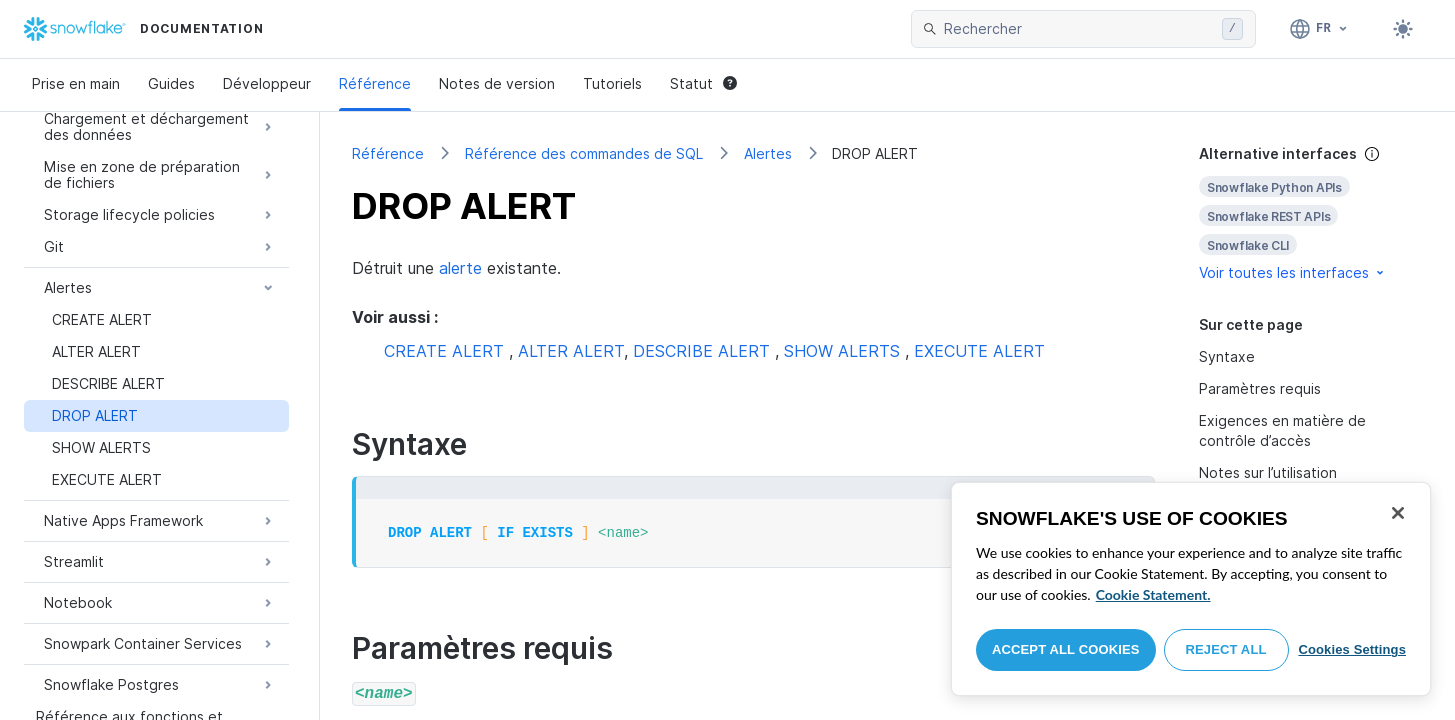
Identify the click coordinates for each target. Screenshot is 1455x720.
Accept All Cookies (1066, 649)
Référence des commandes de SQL (584, 153)
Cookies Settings (1352, 649)
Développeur (267, 83)
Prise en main (76, 83)
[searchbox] (1079, 29)
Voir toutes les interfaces (1293, 272)
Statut (703, 83)
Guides (171, 83)
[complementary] (1311, 213)
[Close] (1398, 513)
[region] (1191, 589)
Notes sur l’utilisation (1268, 472)
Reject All (1226, 649)
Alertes (768, 153)
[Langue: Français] (1319, 29)
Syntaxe (1227, 356)
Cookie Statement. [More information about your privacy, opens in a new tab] (1153, 594)
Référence (375, 83)
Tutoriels (612, 83)
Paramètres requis (1260, 388)
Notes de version (497, 83)
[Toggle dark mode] (1403, 29)
